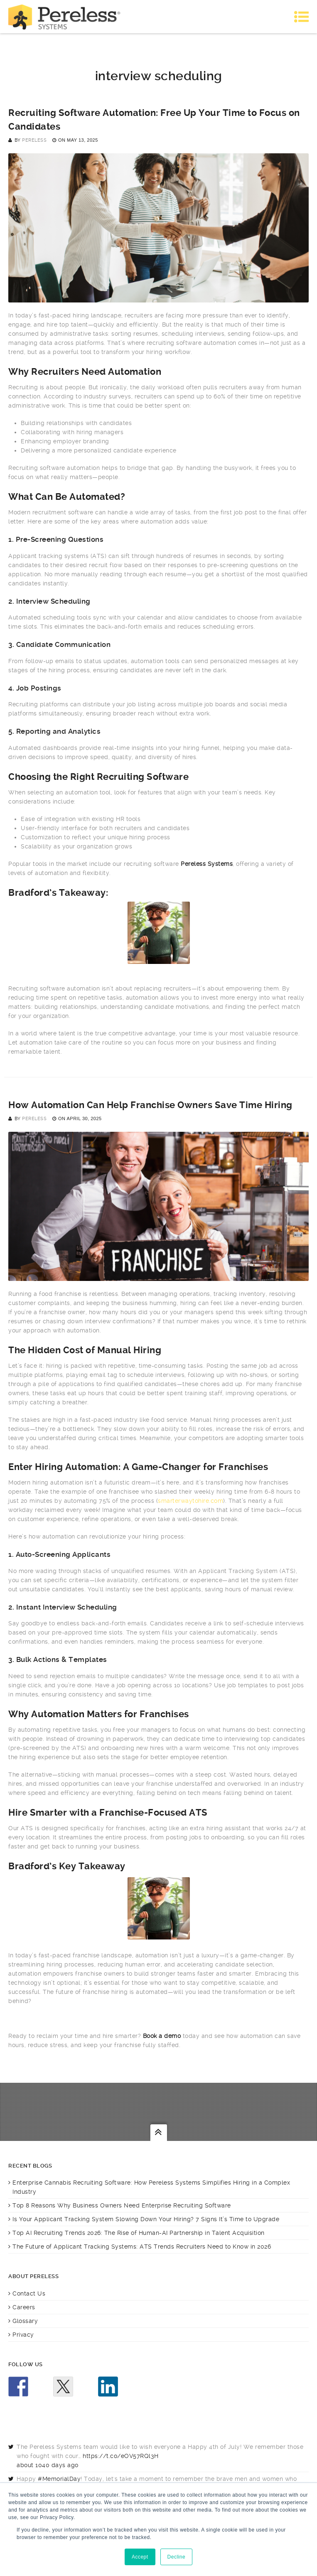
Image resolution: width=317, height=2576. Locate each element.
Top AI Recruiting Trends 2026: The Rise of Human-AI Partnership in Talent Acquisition (138, 2232)
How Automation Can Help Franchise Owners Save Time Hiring (150, 1105)
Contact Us (28, 2293)
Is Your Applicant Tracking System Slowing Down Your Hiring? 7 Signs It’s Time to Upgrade (145, 2219)
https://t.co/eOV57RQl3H (121, 2456)
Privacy (23, 2334)
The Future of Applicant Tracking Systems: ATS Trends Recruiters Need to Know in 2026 (141, 2246)
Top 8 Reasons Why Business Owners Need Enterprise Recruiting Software (121, 2205)
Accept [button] (140, 2557)
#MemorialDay (59, 2478)
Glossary (25, 2321)
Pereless (34, 140)
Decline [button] (176, 2557)
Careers (23, 2307)
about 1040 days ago (48, 2465)
